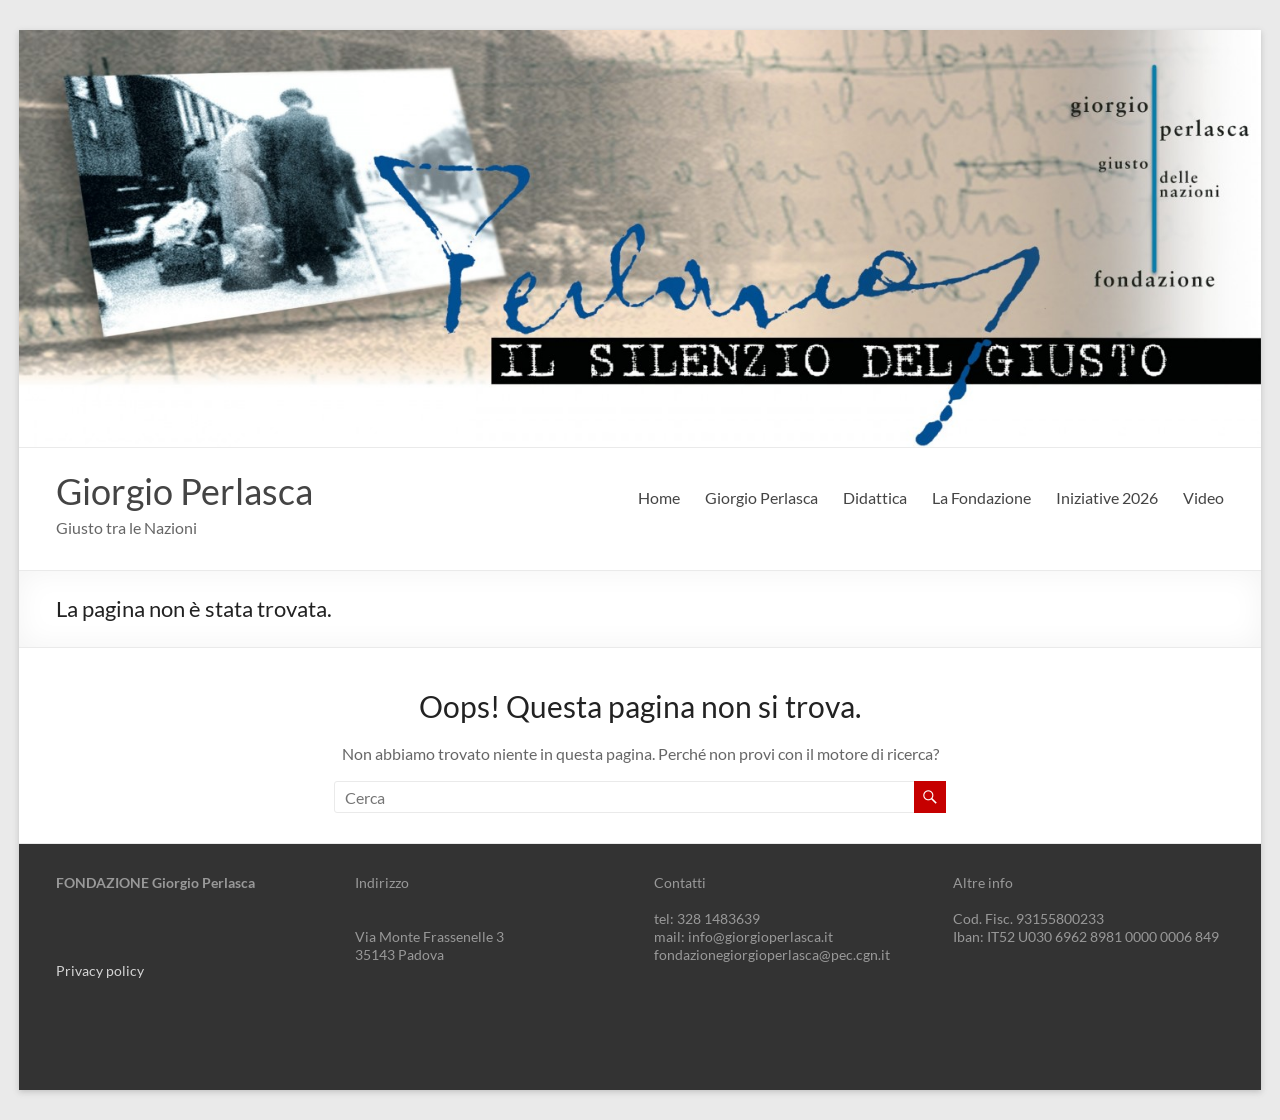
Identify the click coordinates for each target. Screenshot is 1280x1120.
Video (1203, 497)
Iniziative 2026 (1107, 497)
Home (659, 497)
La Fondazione (981, 497)
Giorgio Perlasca (184, 491)
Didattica (875, 497)
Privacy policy (100, 970)
